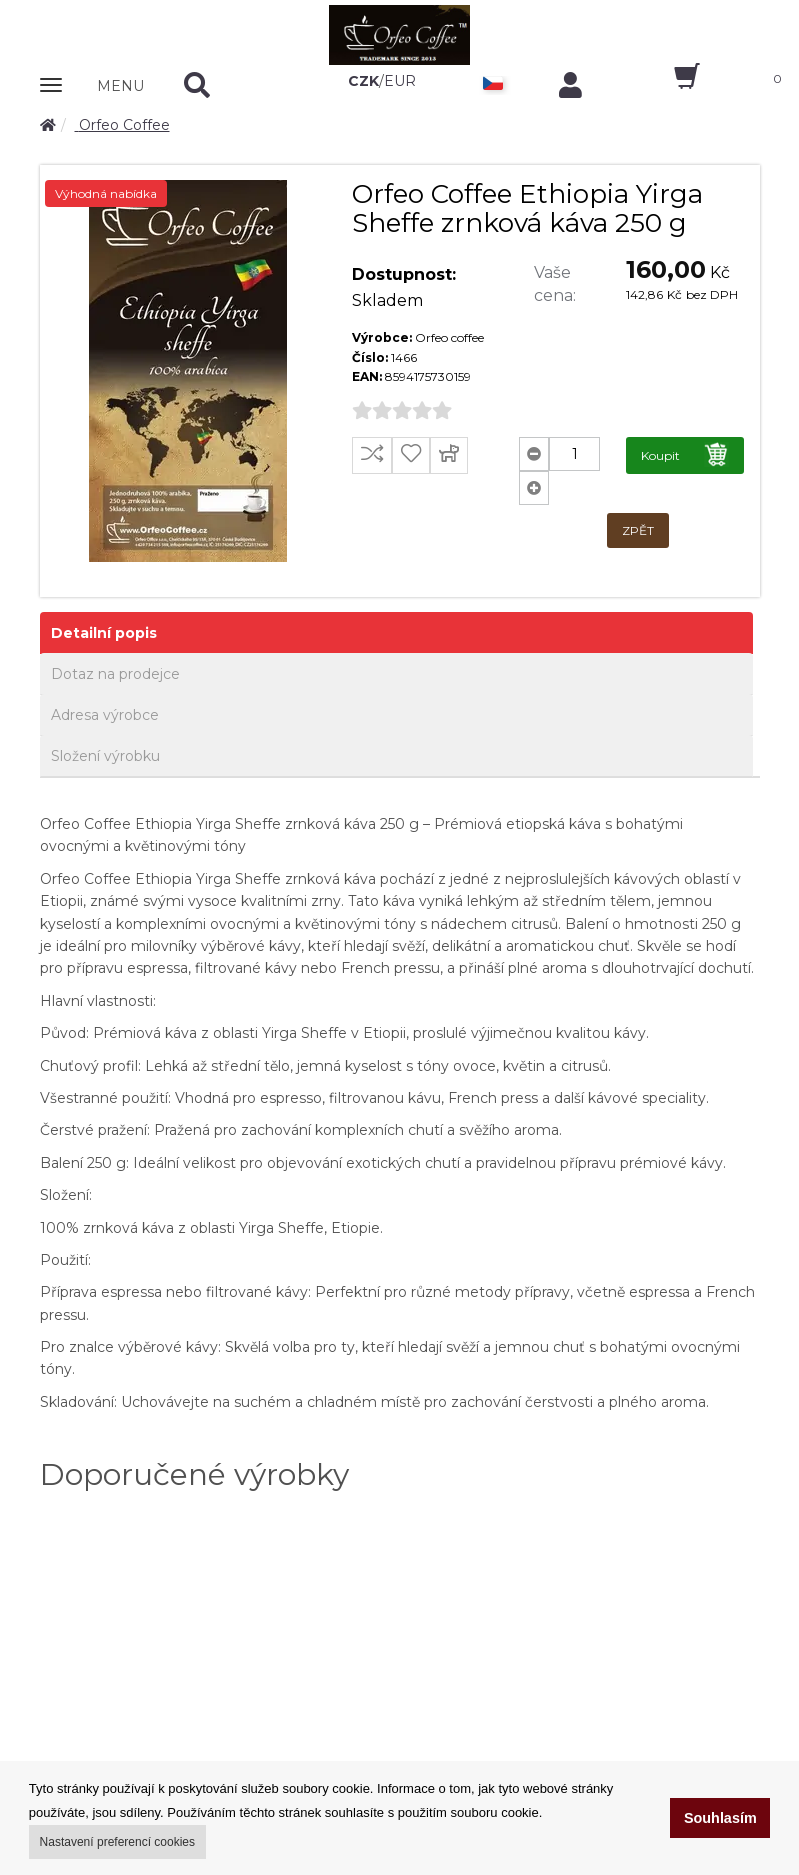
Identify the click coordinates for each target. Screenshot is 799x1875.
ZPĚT (638, 530)
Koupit (685, 454)
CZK (363, 81)
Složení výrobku (105, 756)
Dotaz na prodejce (115, 674)
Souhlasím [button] (720, 1818)
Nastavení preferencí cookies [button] (117, 1842)
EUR (400, 81)
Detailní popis (104, 633)
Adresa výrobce (105, 715)
